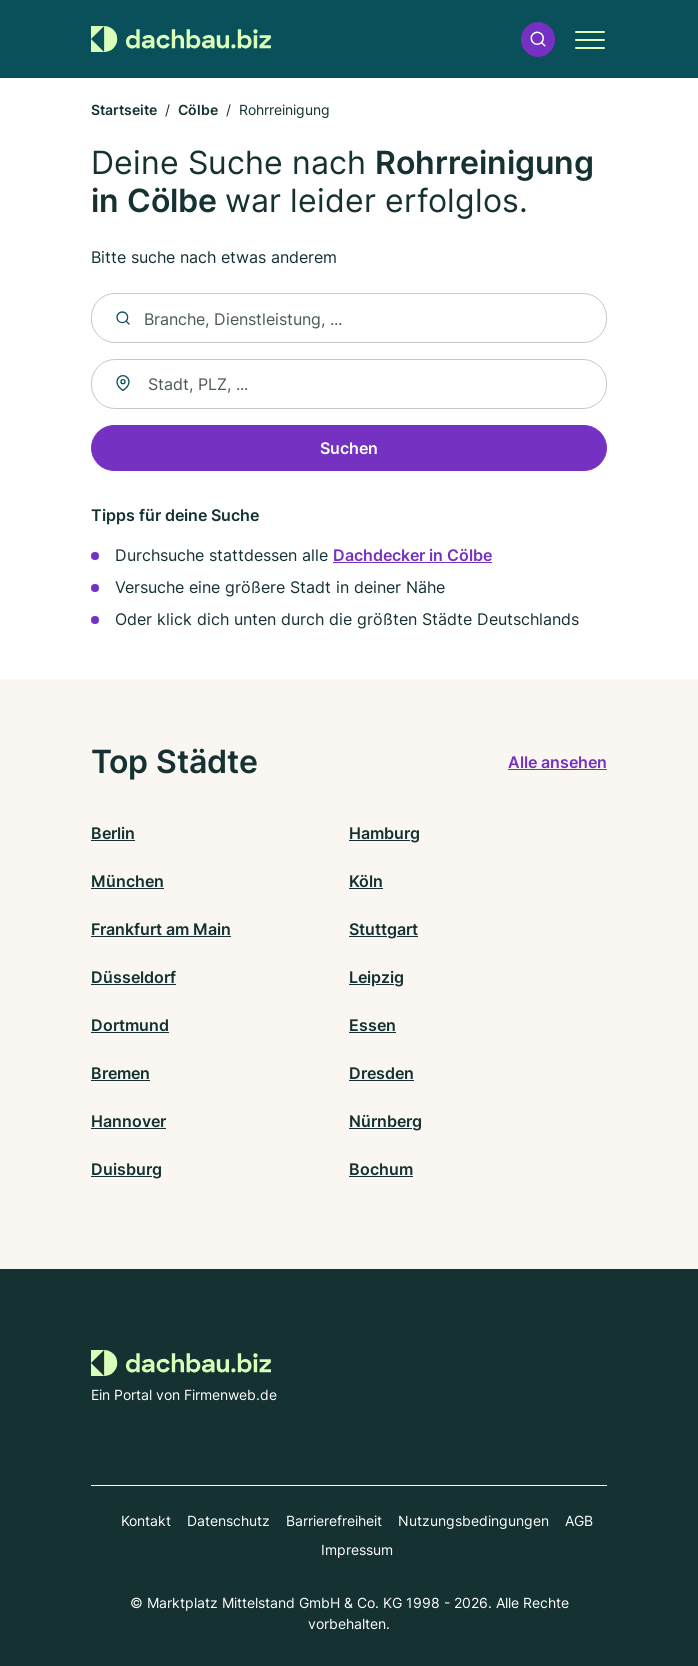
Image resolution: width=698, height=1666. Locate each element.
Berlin (113, 833)
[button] (538, 39)
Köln (366, 881)
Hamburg (384, 833)
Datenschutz (228, 1520)
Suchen (349, 448)
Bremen (120, 1073)
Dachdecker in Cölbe (412, 555)
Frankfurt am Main (161, 929)
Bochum (381, 1169)
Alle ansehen (557, 762)
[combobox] (349, 384)
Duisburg (126, 1169)
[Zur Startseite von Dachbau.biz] (181, 39)
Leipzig (376, 977)
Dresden (381, 1073)
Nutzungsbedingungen (473, 1520)
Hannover (128, 1121)
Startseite (124, 109)
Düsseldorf (133, 977)
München (127, 881)
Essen (372, 1025)
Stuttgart (383, 929)
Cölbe (198, 109)
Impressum (357, 1549)
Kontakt (146, 1520)
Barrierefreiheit (334, 1520)
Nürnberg (385, 1121)
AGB (579, 1520)
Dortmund (130, 1025)
